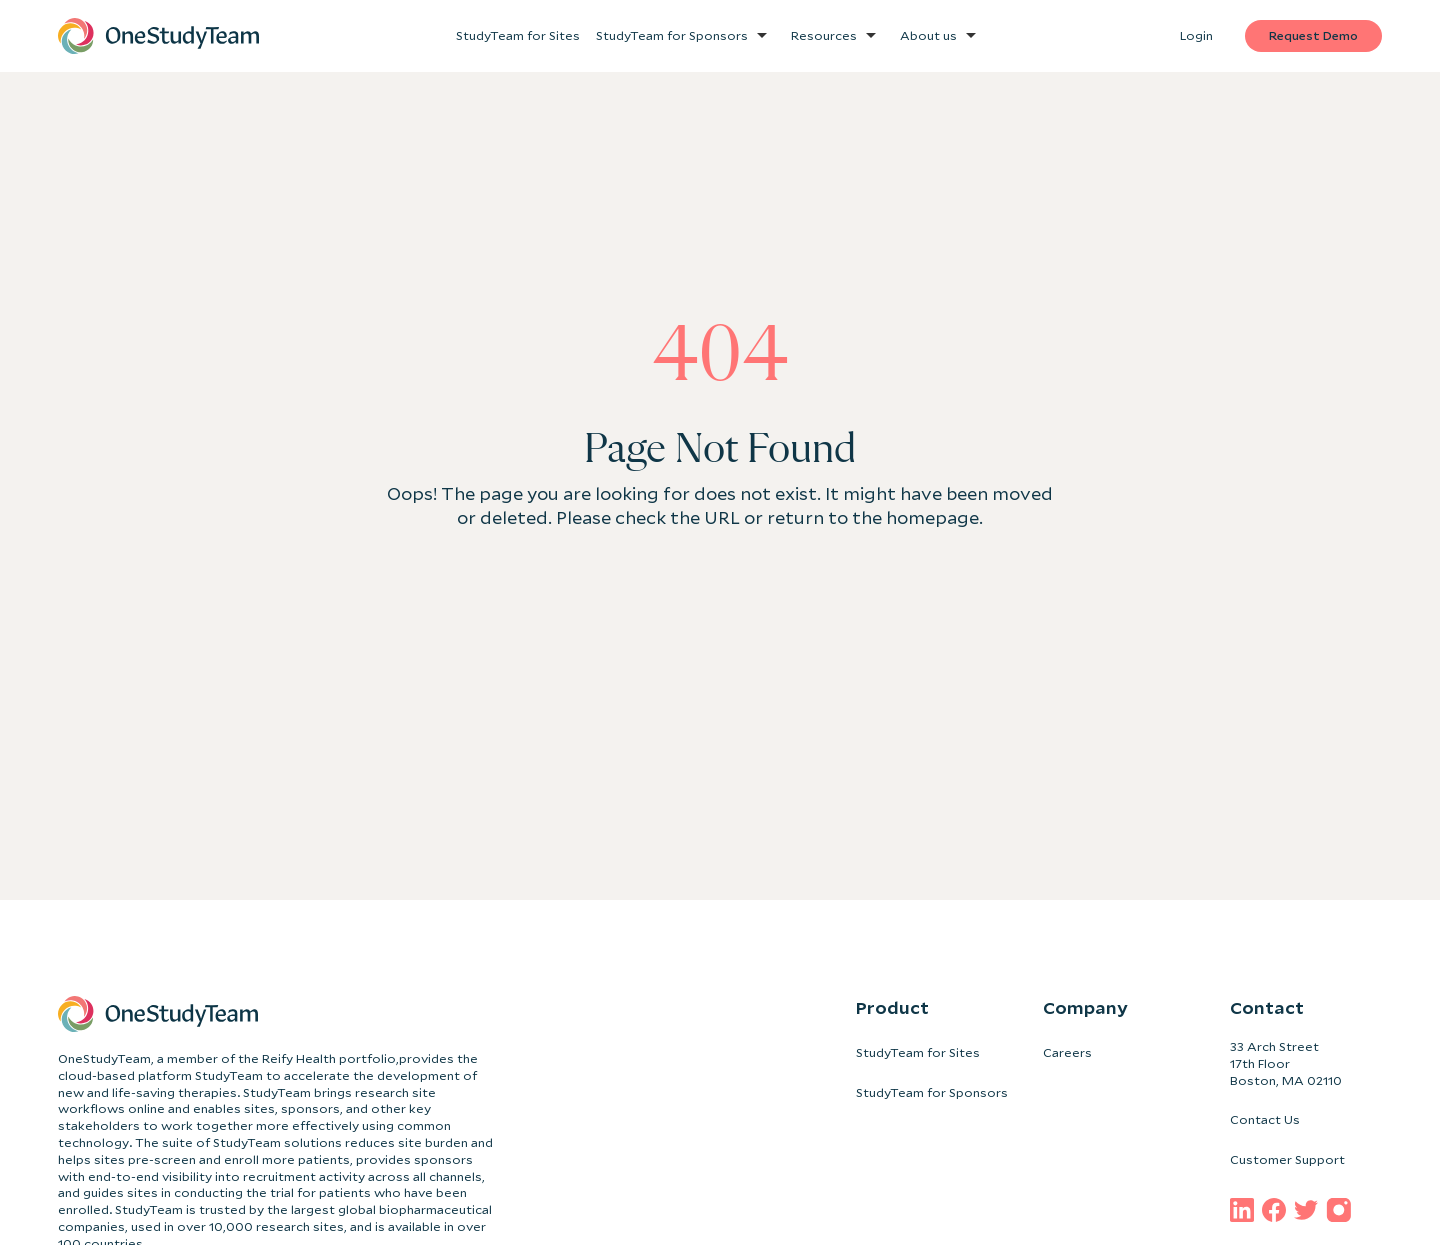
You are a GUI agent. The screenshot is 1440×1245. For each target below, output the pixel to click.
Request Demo (1313, 35)
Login (1196, 35)
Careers (1067, 1052)
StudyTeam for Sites (918, 1052)
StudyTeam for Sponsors (932, 1092)
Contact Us (1265, 1119)
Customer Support (1287, 1159)
